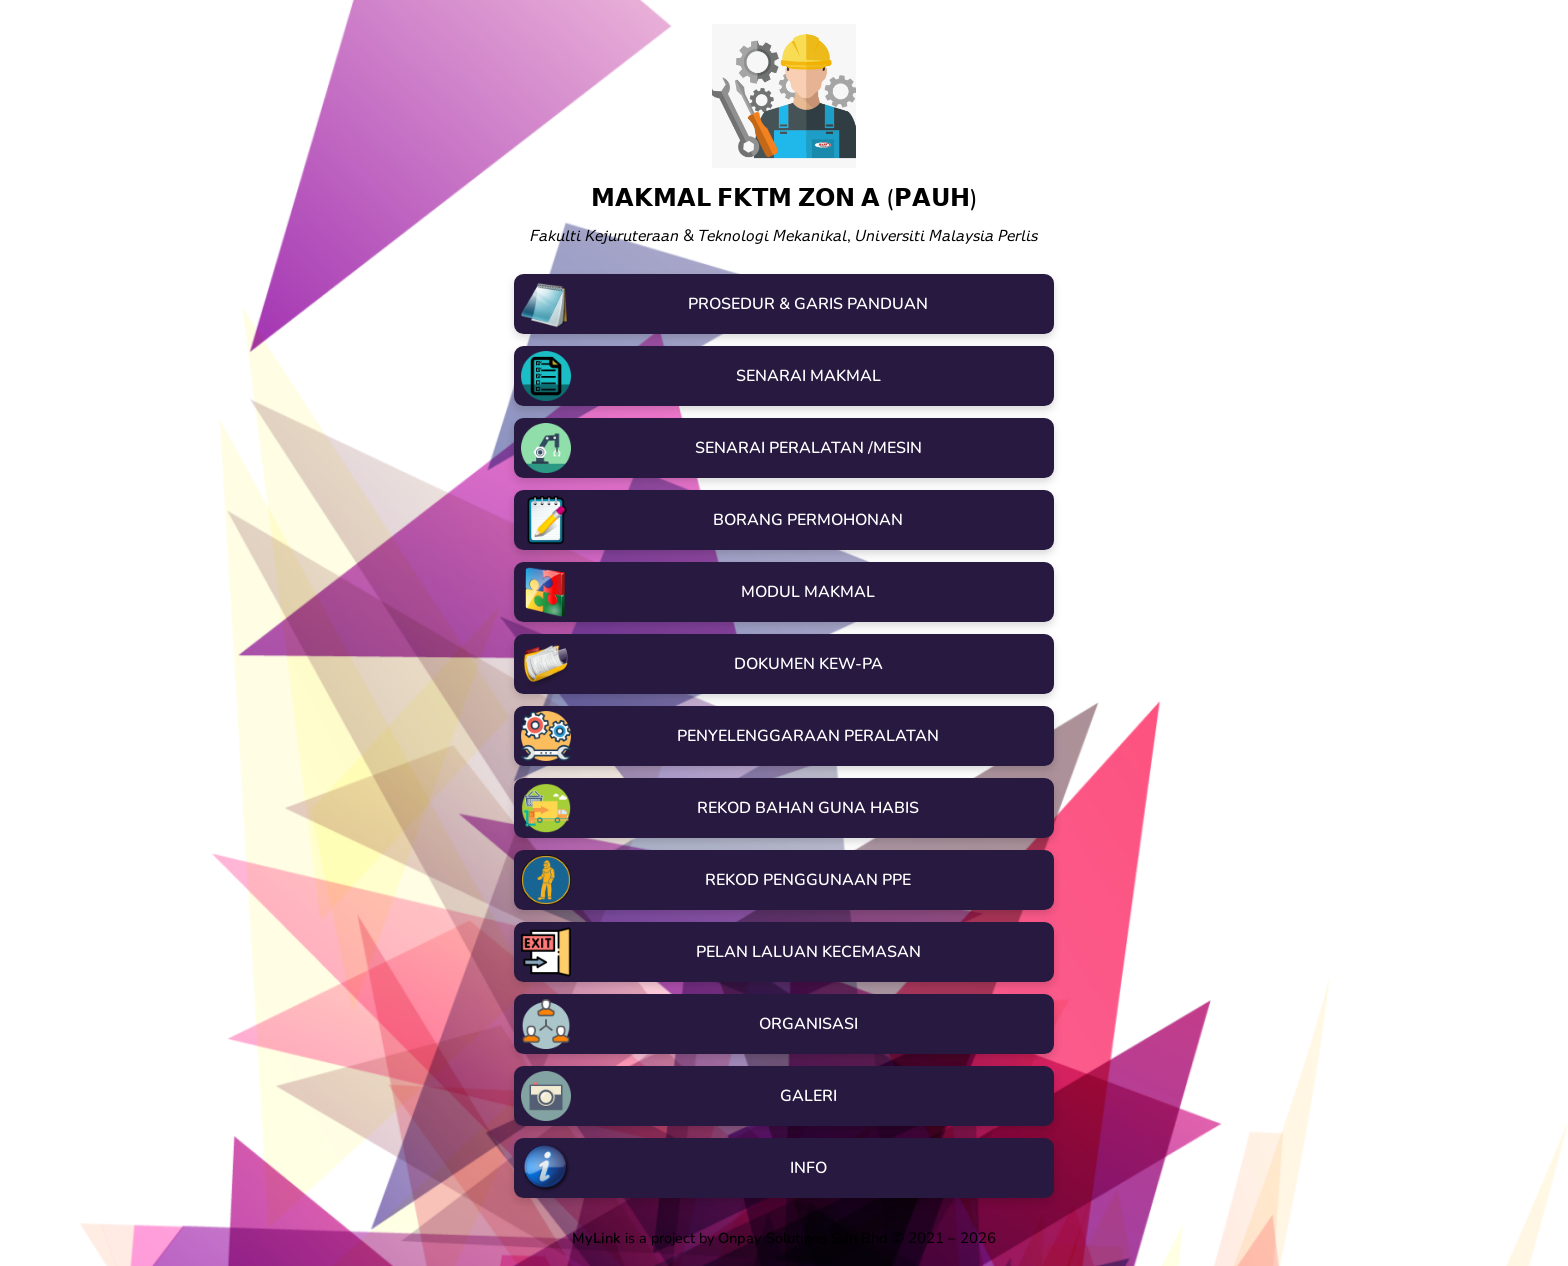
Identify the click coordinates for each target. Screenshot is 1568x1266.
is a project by (732, 1238)
